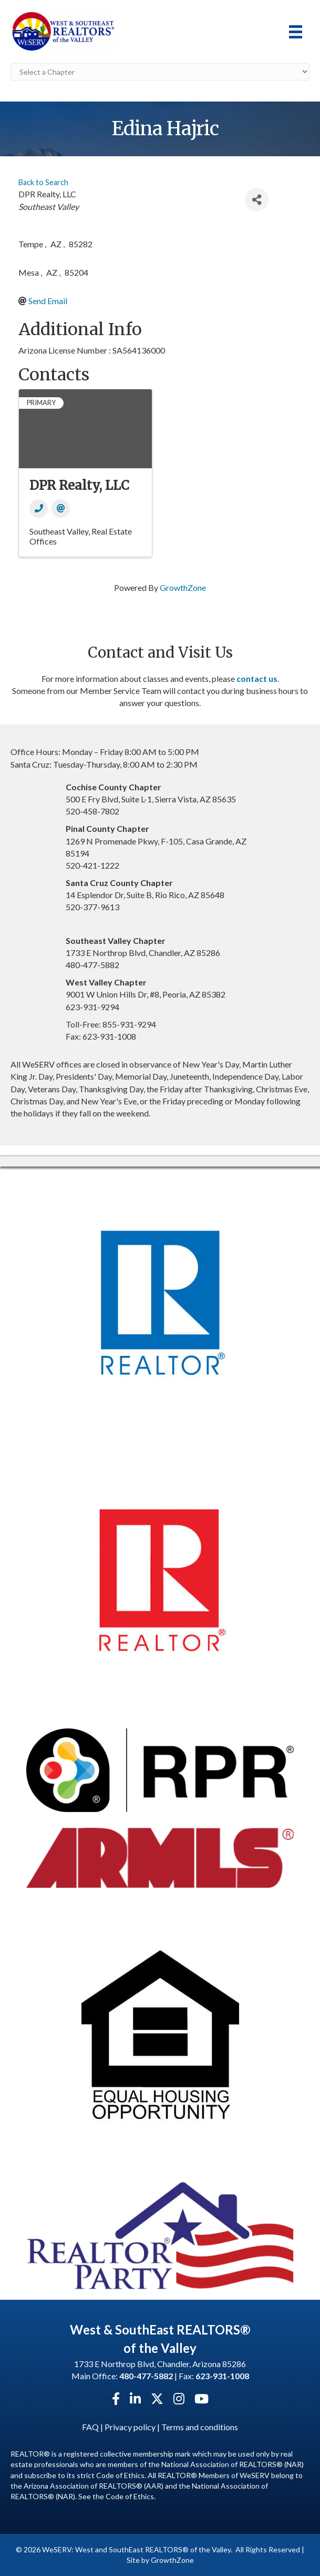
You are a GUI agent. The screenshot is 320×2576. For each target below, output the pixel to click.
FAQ (90, 2427)
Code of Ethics (130, 2496)
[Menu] (295, 32)
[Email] (60, 508)
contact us (256, 678)
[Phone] (38, 508)
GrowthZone (183, 587)
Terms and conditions (199, 2427)
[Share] (257, 200)
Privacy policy (130, 2427)
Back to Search (43, 182)
